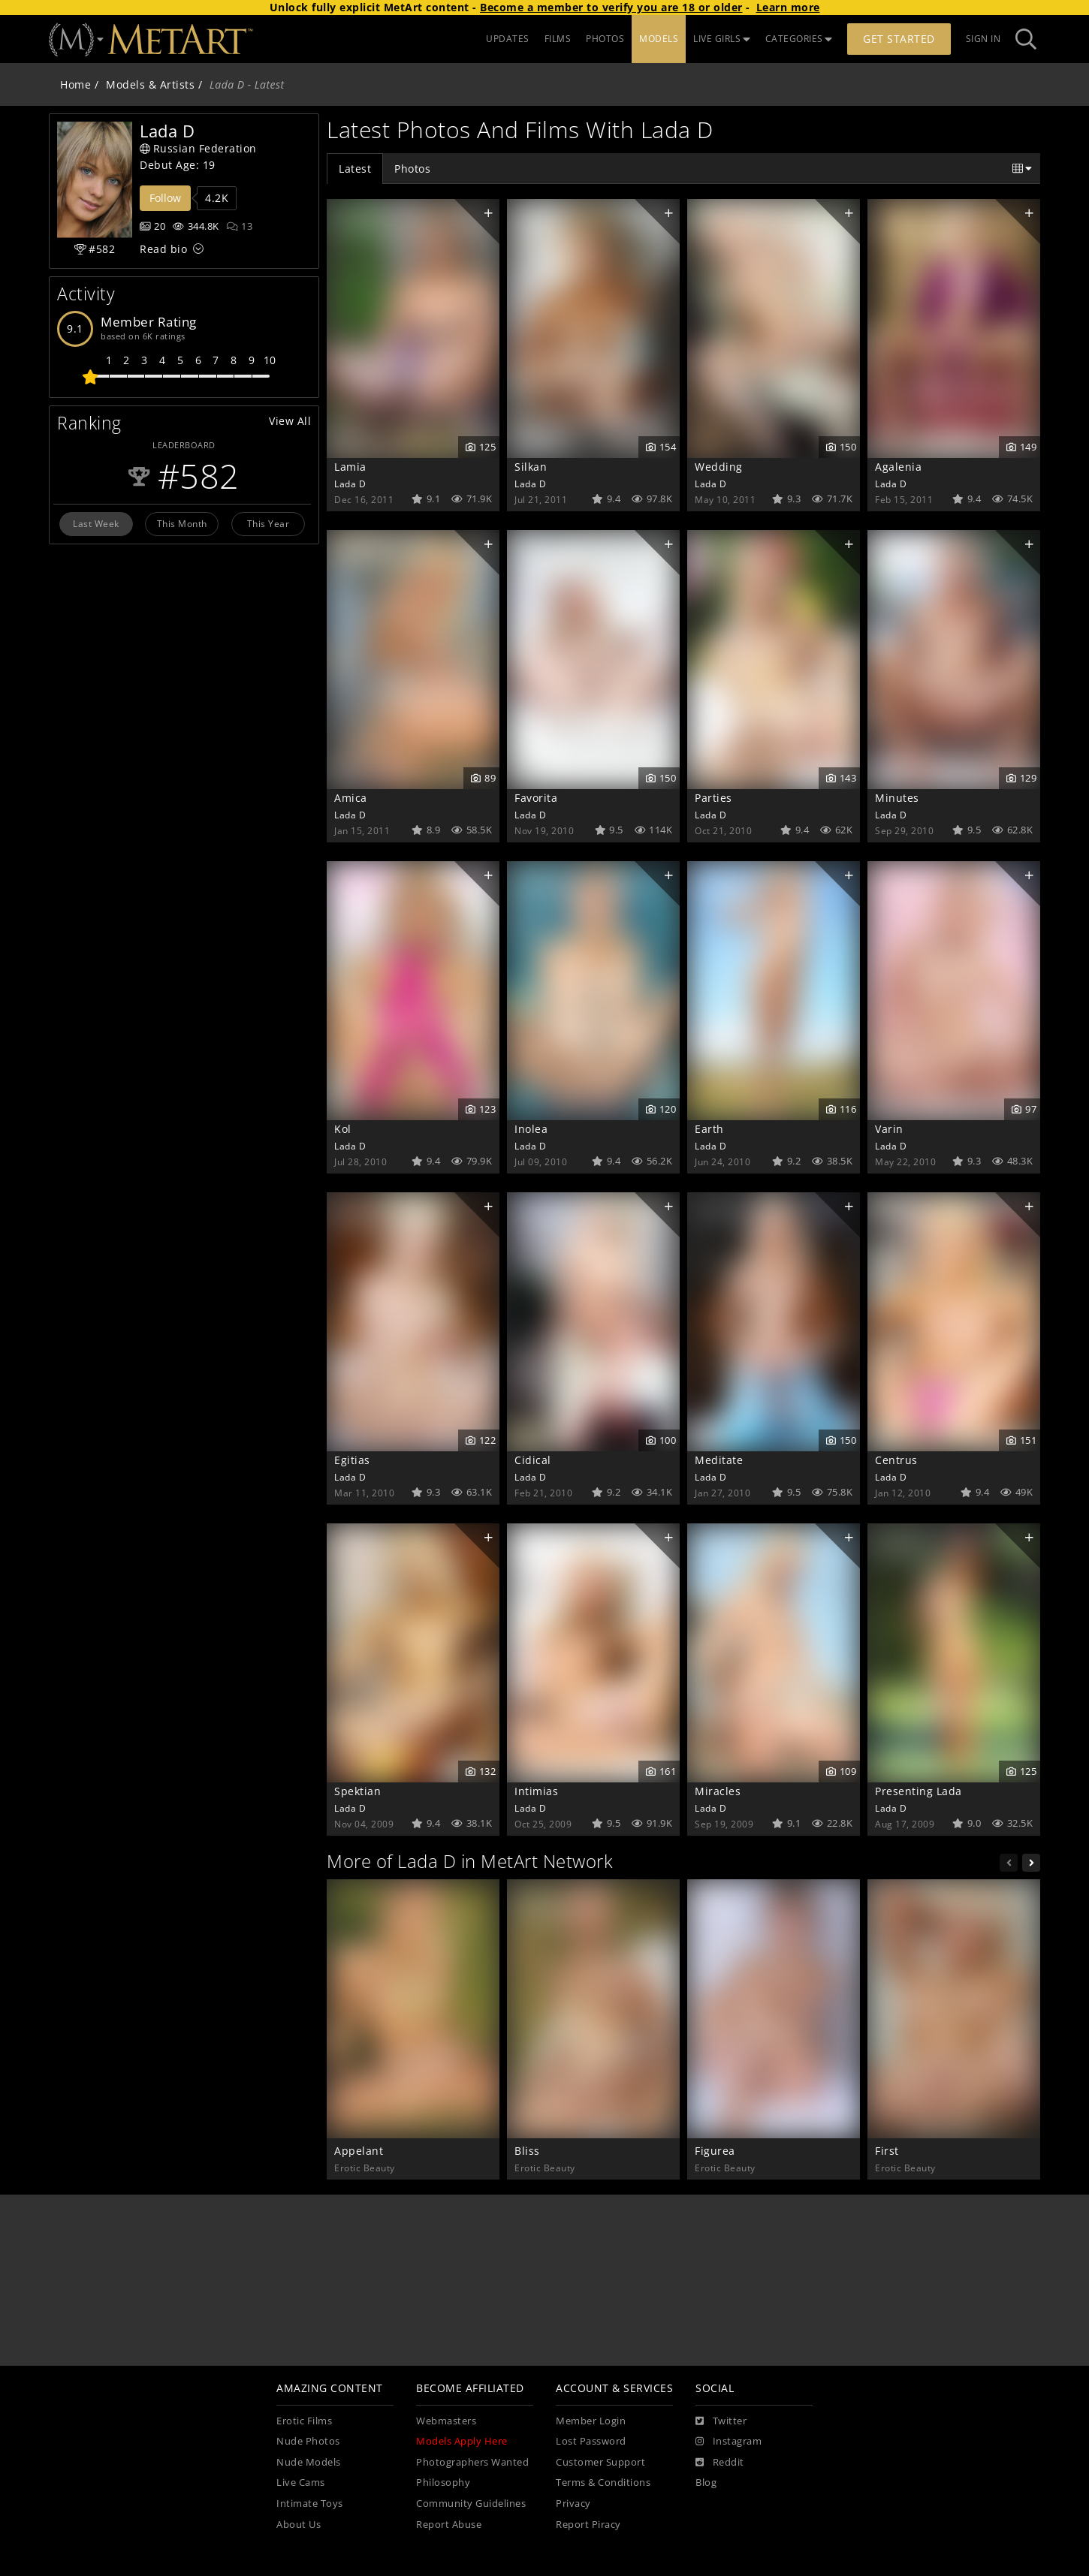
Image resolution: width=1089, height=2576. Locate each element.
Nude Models (308, 2462)
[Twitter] (721, 2421)
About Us (298, 2524)
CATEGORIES (799, 38)
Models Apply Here (462, 2441)
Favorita (535, 798)
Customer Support (600, 2462)
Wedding (719, 466)
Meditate (719, 1460)
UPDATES (507, 38)
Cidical (532, 1460)
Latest (355, 168)
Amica (350, 798)
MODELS (658, 38)
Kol (342, 1129)
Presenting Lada (918, 1791)
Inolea (531, 1129)
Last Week (96, 523)
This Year (268, 523)
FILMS (558, 38)
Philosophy (443, 2482)
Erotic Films (304, 2421)
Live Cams (300, 2482)
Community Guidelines (471, 2503)
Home (75, 84)
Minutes (897, 798)
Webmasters (446, 2421)
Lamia (350, 466)
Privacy (573, 2503)
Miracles (718, 1791)
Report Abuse (448, 2524)
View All (290, 421)
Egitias (352, 1460)
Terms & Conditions (603, 2482)
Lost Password (591, 2441)
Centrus (896, 1460)
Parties (713, 798)
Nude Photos (308, 2441)
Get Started (899, 39)
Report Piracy (588, 2524)
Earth (709, 1129)
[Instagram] (728, 2441)
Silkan (530, 466)
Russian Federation (198, 148)
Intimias (536, 1791)
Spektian (357, 1791)
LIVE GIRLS (721, 38)
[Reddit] (719, 2462)
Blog (705, 2482)
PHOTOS (605, 38)
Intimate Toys (309, 2503)
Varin (889, 1129)
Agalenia (898, 466)
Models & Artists (150, 84)
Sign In (983, 38)
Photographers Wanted (472, 2462)
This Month (182, 523)
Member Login (591, 2421)
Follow (165, 198)
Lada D (350, 484)
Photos (412, 168)
